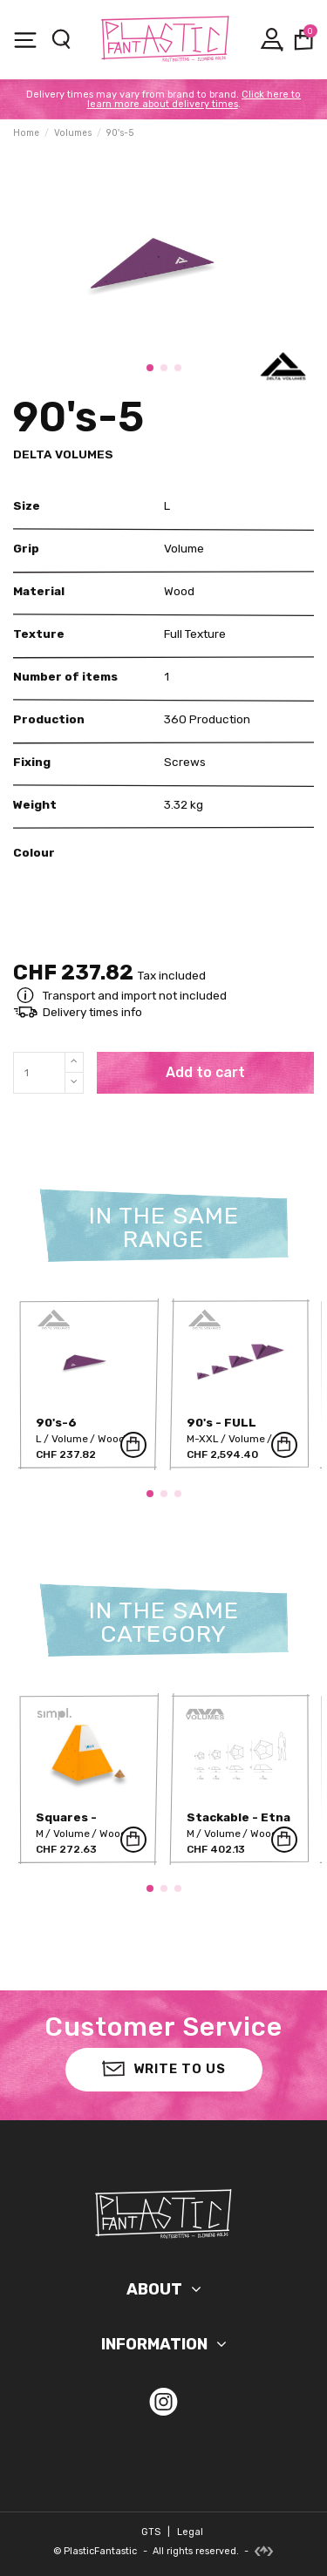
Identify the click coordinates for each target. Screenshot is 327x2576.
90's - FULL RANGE (221, 1428)
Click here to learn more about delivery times (194, 99)
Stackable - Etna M (238, 1823)
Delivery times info (92, 1012)
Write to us (164, 2067)
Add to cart (205, 1072)
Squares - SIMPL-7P (66, 1823)
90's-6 (56, 1422)
